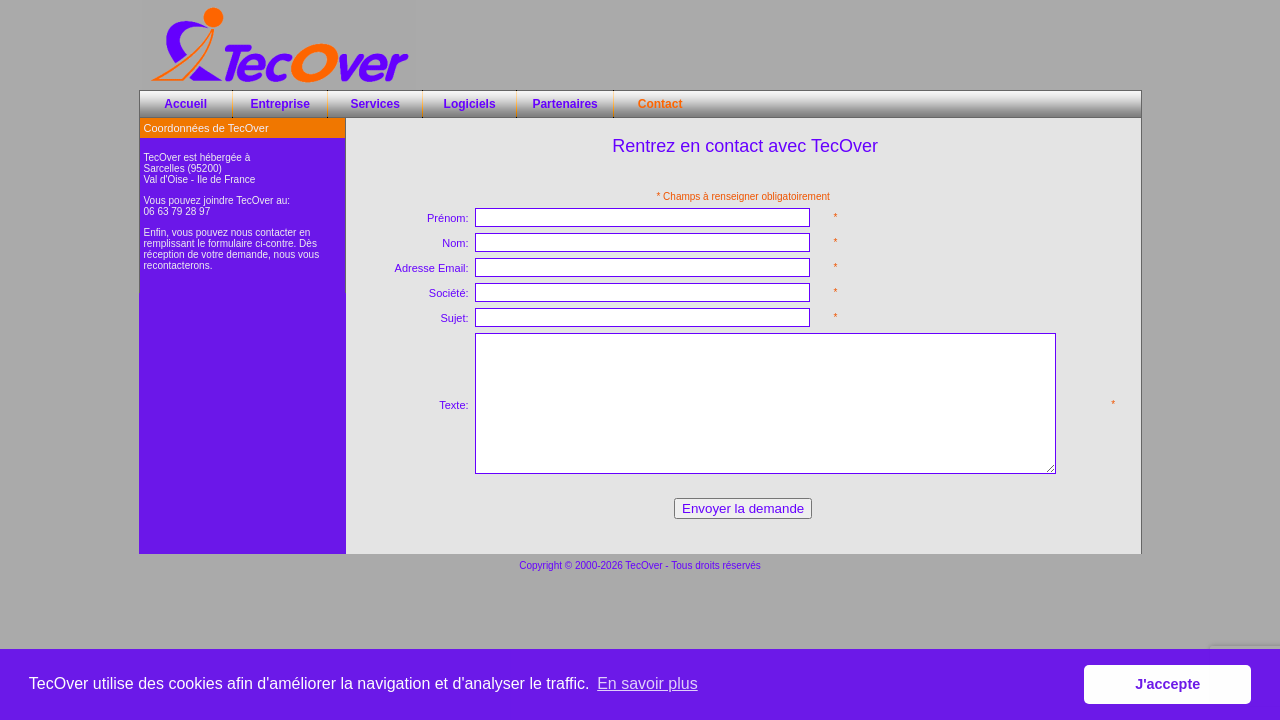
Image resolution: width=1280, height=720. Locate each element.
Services (374, 104)
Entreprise (280, 104)
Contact (660, 104)
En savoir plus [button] (647, 683)
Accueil (185, 104)
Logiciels (470, 104)
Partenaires (564, 104)
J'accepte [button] (1167, 684)
